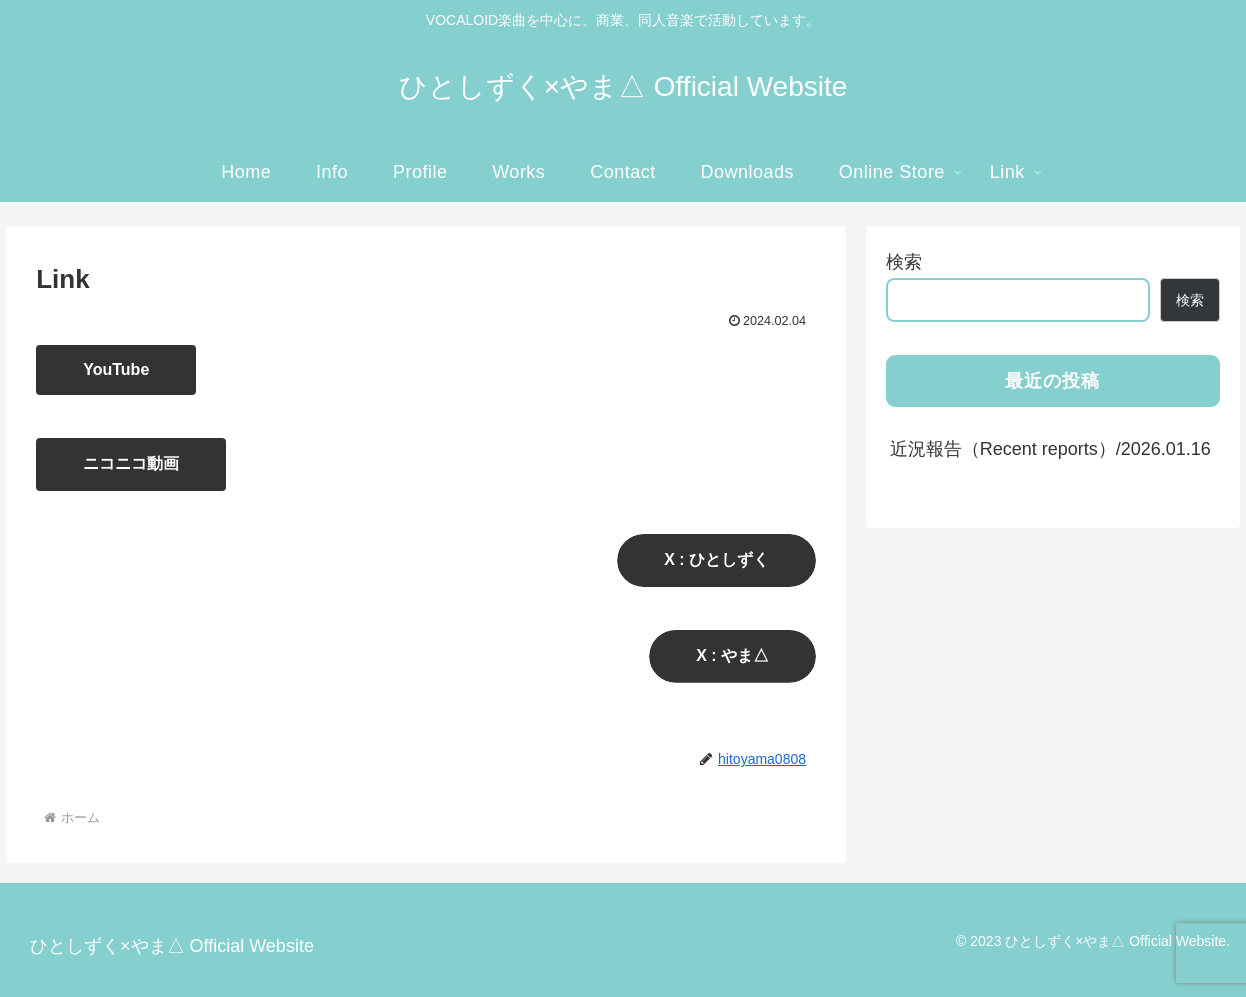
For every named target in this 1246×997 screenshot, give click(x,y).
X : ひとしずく (716, 559)
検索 (904, 262)
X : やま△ (732, 655)
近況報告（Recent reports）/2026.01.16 (1050, 449)
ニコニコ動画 (131, 463)
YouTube (116, 369)
